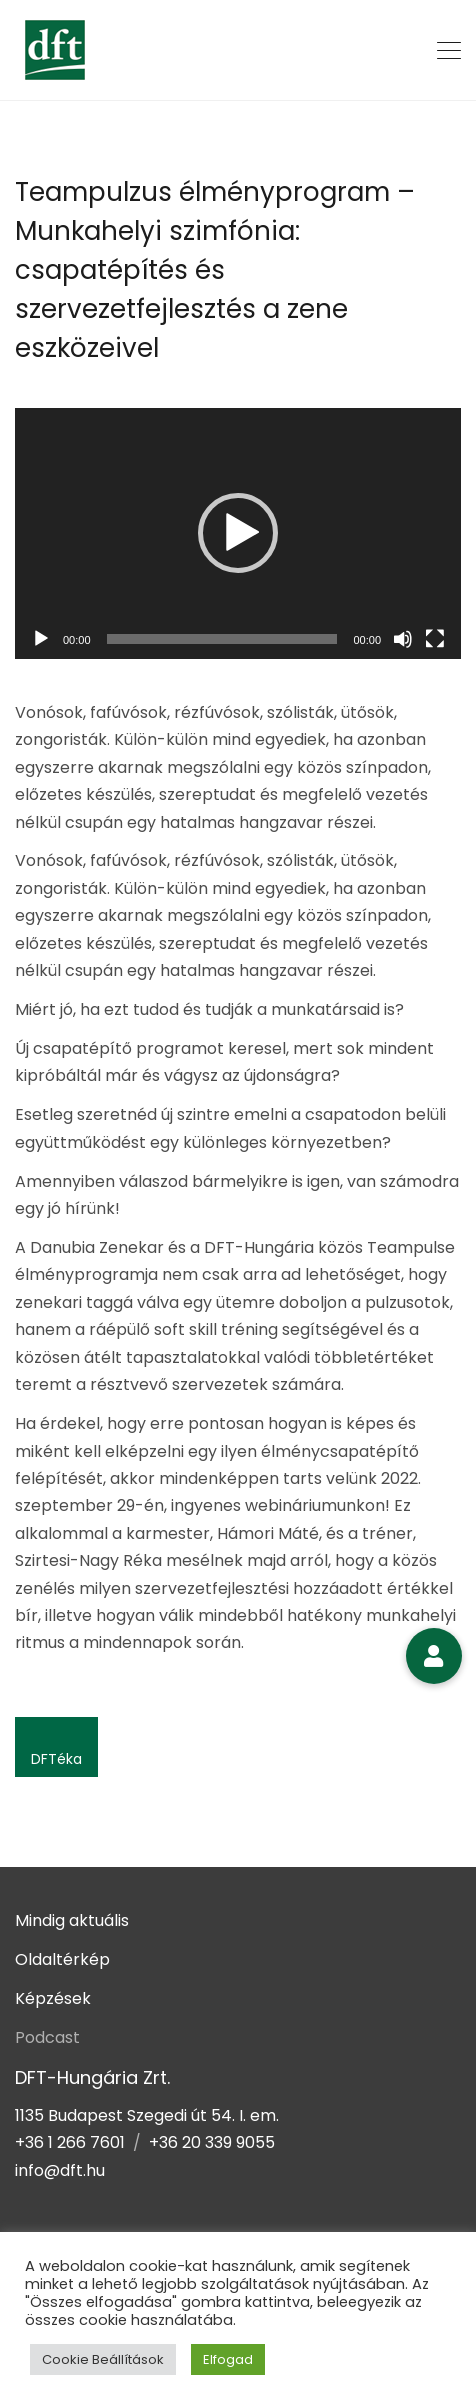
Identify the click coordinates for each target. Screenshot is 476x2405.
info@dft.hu (60, 2170)
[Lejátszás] (41, 639)
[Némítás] (403, 639)
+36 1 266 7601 (70, 2142)
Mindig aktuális (72, 1920)
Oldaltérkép (62, 1959)
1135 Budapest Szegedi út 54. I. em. (147, 2115)
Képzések (53, 1998)
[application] (238, 533)
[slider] (222, 639)
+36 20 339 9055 (212, 2142)
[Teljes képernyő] (435, 639)
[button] (238, 533)
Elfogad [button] (228, 2359)
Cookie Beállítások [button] (103, 2359)
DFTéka (56, 1759)
